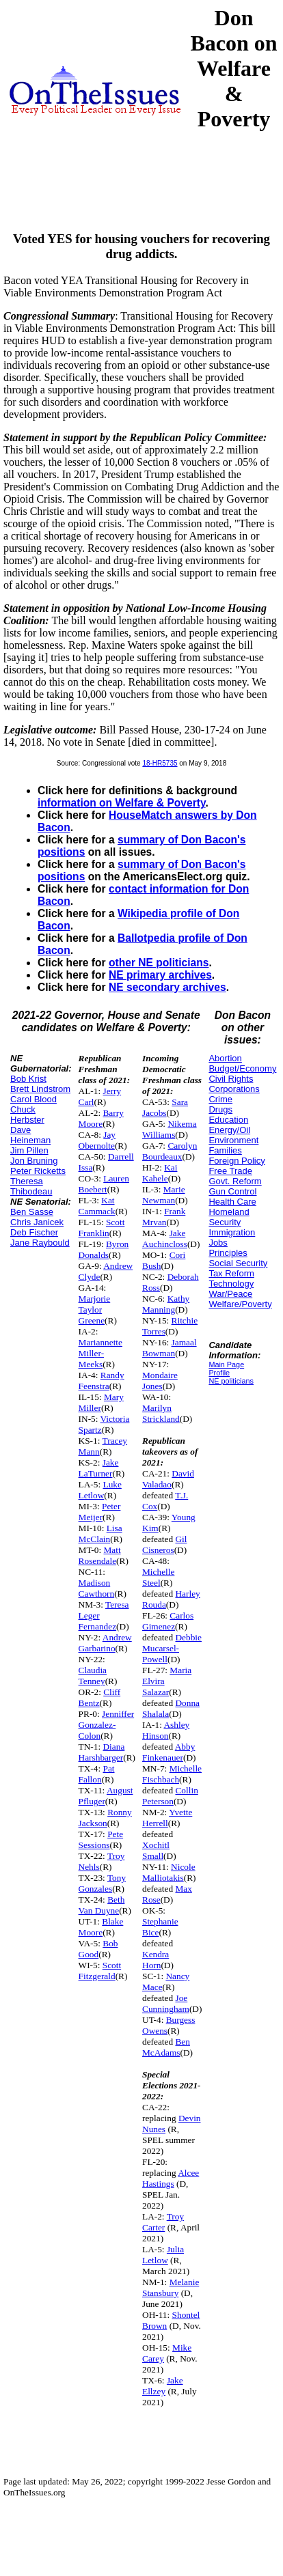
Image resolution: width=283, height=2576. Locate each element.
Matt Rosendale (100, 1555)
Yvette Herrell (167, 1817)
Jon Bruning (33, 1161)
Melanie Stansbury (170, 2287)
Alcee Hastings (170, 2178)
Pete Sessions (101, 1839)
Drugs (220, 1109)
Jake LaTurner (99, 1468)
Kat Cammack (97, 1205)
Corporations (233, 1089)
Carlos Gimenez (167, 1621)
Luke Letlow (100, 1489)
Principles (227, 1253)
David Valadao (168, 1478)
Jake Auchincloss (164, 1238)
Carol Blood (33, 1099)
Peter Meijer (100, 1511)
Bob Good (98, 1948)
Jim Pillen (29, 1150)
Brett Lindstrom (40, 1089)
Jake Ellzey (162, 2385)
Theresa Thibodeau (31, 1186)
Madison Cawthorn (97, 1588)
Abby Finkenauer (168, 1752)
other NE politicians (158, 962)
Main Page (226, 1364)
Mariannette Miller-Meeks (100, 1353)
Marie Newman (163, 1194)
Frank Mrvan (163, 1216)
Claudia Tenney (93, 1675)
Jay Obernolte (97, 1140)
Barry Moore (101, 1118)
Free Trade (230, 1171)
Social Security (237, 1263)
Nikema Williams (169, 1129)
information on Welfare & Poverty (122, 803)
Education (228, 1120)
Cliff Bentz (100, 1697)
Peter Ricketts (38, 1171)
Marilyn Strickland (161, 1413)
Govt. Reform (234, 1181)
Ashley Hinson (165, 1730)
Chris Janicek (37, 1222)
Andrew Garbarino (105, 1642)
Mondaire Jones (160, 1380)
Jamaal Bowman (169, 1347)
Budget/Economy (242, 1068)
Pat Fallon (97, 1773)
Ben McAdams (166, 2047)
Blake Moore (101, 1926)
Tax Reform (231, 1273)
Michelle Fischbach (172, 1773)
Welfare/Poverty (239, 1304)
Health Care (232, 1201)
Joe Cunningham (165, 2003)
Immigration (231, 1232)
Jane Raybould (40, 1242)
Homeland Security (228, 1217)
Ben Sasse (31, 1212)
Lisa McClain (100, 1533)
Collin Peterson (170, 1795)
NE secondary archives (167, 987)
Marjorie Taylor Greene (95, 1309)
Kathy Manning (165, 1304)
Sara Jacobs (165, 1107)
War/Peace (230, 1294)
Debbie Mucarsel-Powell (172, 1648)
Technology (231, 1283)
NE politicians (231, 1381)
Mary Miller (101, 1402)
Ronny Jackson (105, 1817)
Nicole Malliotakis (169, 1872)
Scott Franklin (102, 1227)
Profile (219, 1373)
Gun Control (232, 1191)
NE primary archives (160, 975)
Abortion (224, 1058)
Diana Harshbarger (102, 1752)
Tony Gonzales (102, 1883)
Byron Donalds (104, 1249)
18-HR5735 (159, 763)
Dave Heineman (30, 1135)
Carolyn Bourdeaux (169, 1151)
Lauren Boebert (104, 1183)
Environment (233, 1140)
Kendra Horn (155, 1959)
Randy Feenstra (101, 1380)
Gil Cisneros (164, 1544)
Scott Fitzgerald (100, 1970)
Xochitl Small (156, 1850)
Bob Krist (28, 1079)
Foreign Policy (236, 1161)
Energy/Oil (229, 1130)
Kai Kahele (159, 1173)
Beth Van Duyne (102, 1905)
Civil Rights (230, 1079)
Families (224, 1150)
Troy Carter (163, 2221)
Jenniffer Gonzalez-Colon (107, 1725)
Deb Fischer (34, 1232)
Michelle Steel (158, 1577)
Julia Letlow (163, 2254)
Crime (220, 1099)
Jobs (217, 1242)
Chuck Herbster (27, 1114)
